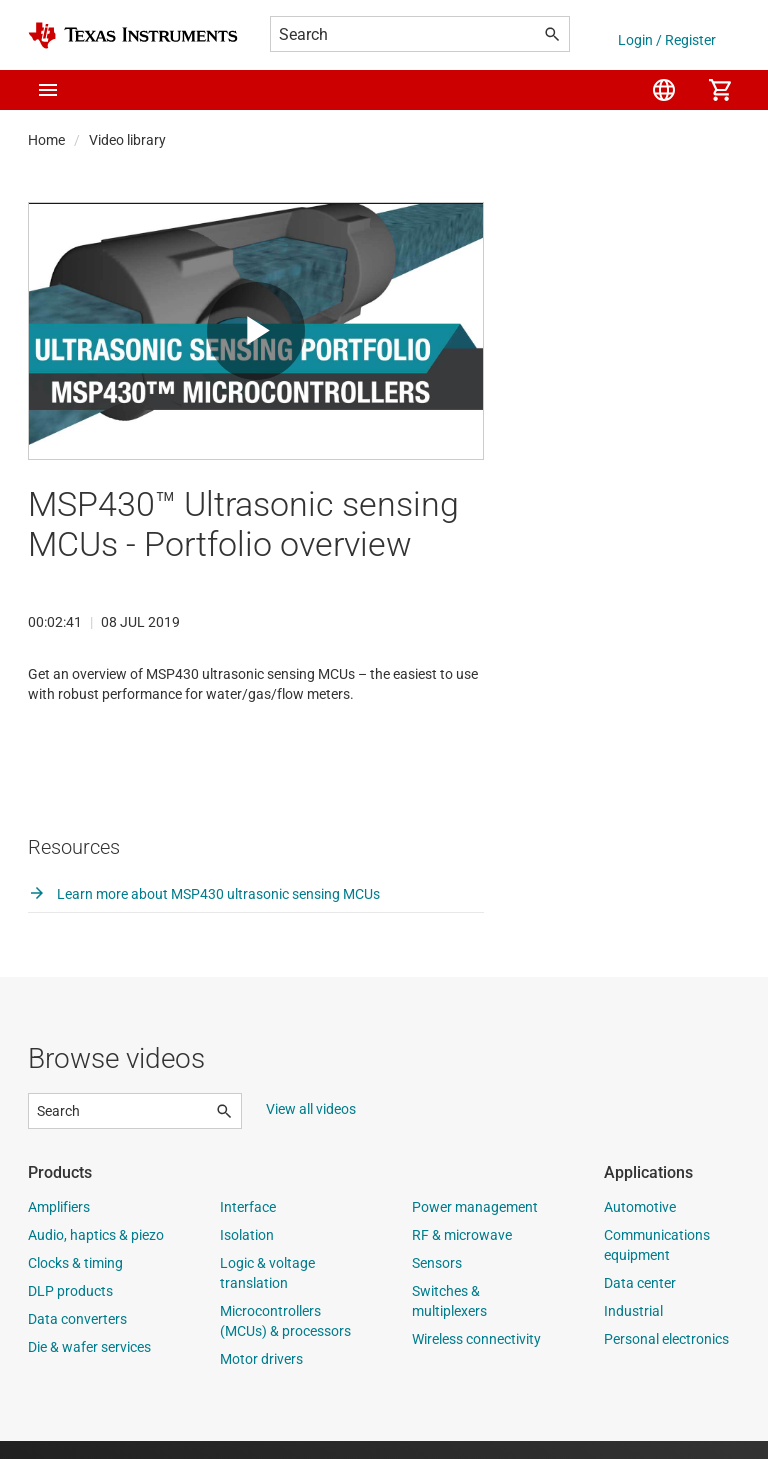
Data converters (77, 1337)
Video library (127, 140)
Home (46, 140)
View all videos (311, 1127)
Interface (248, 1225)
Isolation (247, 1253)
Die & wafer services (89, 1365)
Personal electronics (666, 1357)
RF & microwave (462, 1253)
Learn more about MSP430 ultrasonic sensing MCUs (204, 912)
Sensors (437, 1281)
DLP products (70, 1309)
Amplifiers (59, 1225)
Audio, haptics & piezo (96, 1253)
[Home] (133, 35)
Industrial (633, 1329)
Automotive (640, 1225)
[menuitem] (664, 90)
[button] (48, 90)
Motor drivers (261, 1377)
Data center (640, 1301)
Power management (475, 1225)
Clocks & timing (75, 1281)
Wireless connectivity (476, 1357)
